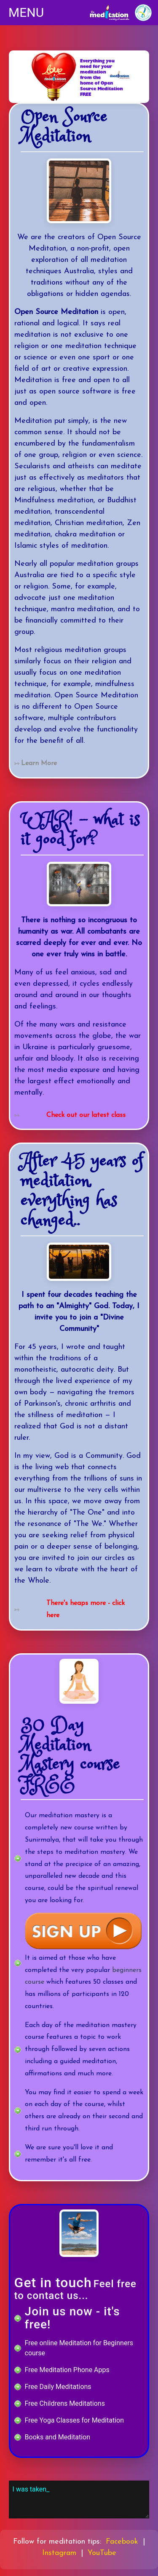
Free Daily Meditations (58, 2387)
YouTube (102, 2553)
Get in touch (53, 2283)
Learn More (39, 763)
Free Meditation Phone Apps (67, 2370)
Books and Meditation (57, 2437)
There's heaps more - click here (85, 1609)
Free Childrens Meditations (65, 2403)
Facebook (122, 2542)
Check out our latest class (86, 1115)
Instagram (59, 2553)
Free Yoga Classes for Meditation (74, 2420)
